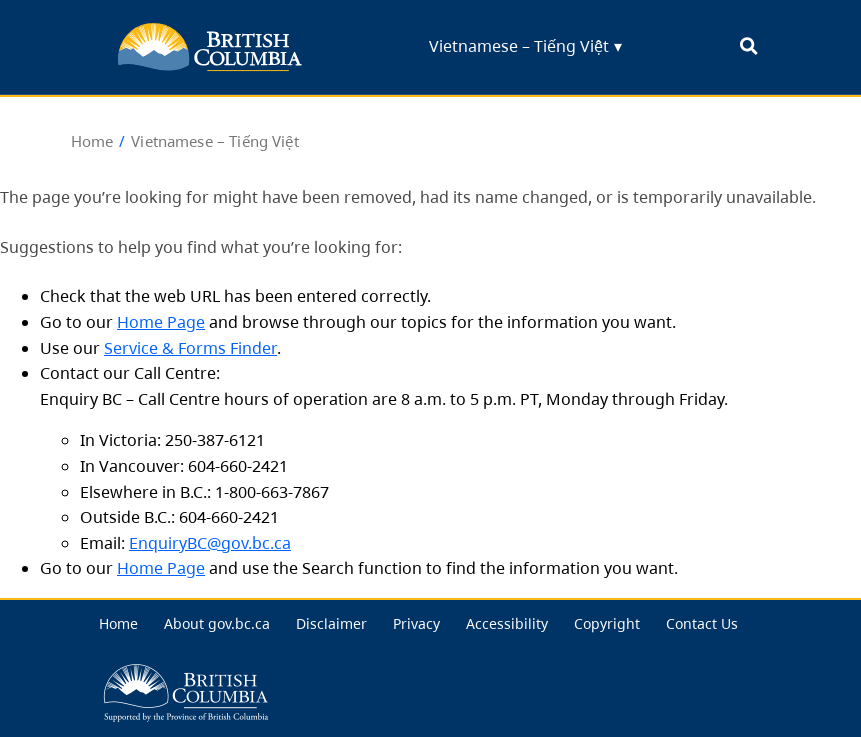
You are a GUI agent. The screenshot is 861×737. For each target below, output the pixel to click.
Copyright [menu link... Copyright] (607, 623)
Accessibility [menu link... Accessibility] (507, 623)
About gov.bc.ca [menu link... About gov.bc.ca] (217, 623)
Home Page (161, 322)
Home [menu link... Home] (118, 623)
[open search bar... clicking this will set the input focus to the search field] (748, 47)
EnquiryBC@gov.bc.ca (210, 543)
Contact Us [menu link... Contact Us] (702, 623)
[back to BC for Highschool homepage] (210, 47)
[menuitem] (118, 624)
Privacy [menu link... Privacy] (416, 623)
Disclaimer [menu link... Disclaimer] (331, 623)
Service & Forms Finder (190, 348)
